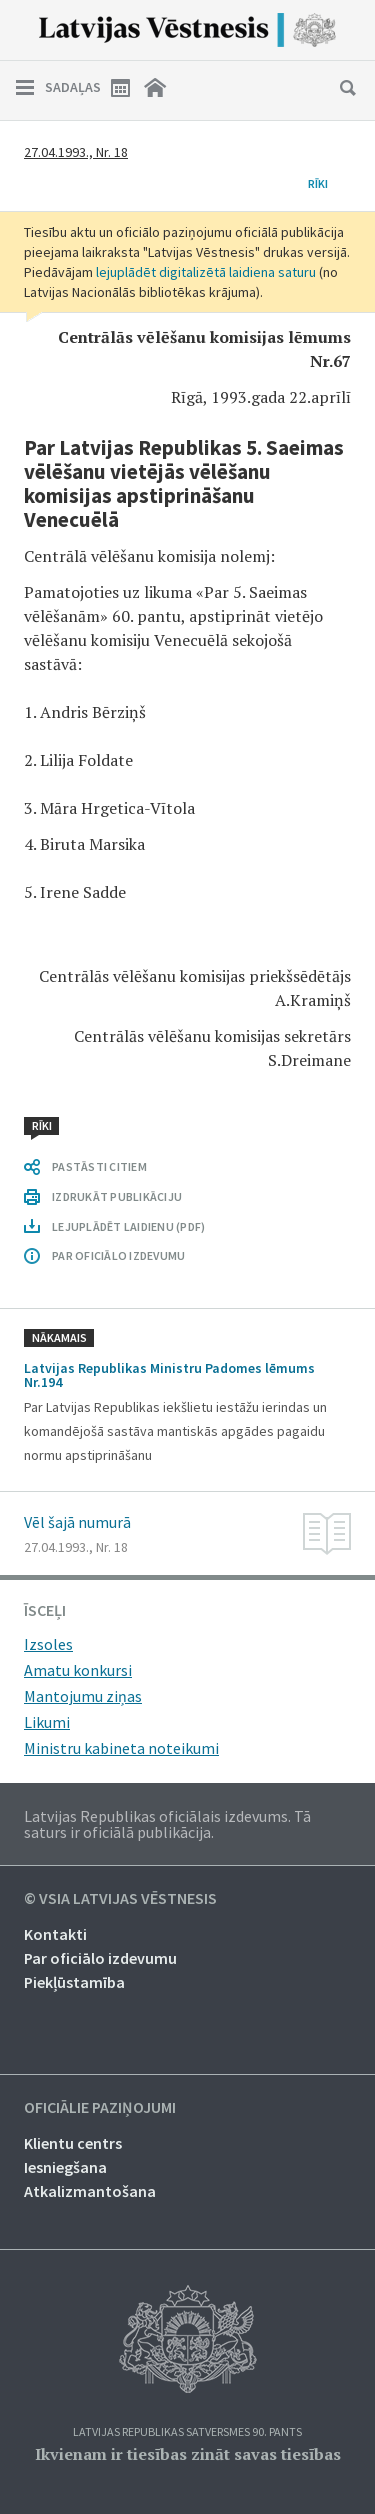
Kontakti (55, 1934)
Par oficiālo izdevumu (100, 1958)
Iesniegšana (65, 2167)
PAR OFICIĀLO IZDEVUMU (118, 1255)
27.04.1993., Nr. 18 (76, 152)
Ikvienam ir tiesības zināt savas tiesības (188, 2454)
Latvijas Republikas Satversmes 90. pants (187, 2432)
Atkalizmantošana (90, 2191)
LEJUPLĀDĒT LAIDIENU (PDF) (128, 1226)
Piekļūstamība (74, 1982)
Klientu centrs (73, 2143)
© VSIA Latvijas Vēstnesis (120, 1899)
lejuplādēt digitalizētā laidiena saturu (206, 272)
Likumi (47, 1722)
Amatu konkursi (78, 1670)
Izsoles (48, 1644)
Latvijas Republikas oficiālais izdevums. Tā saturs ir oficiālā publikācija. (167, 1824)
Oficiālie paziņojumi (100, 2108)
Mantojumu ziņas (83, 1696)
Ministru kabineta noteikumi (121, 1748)
